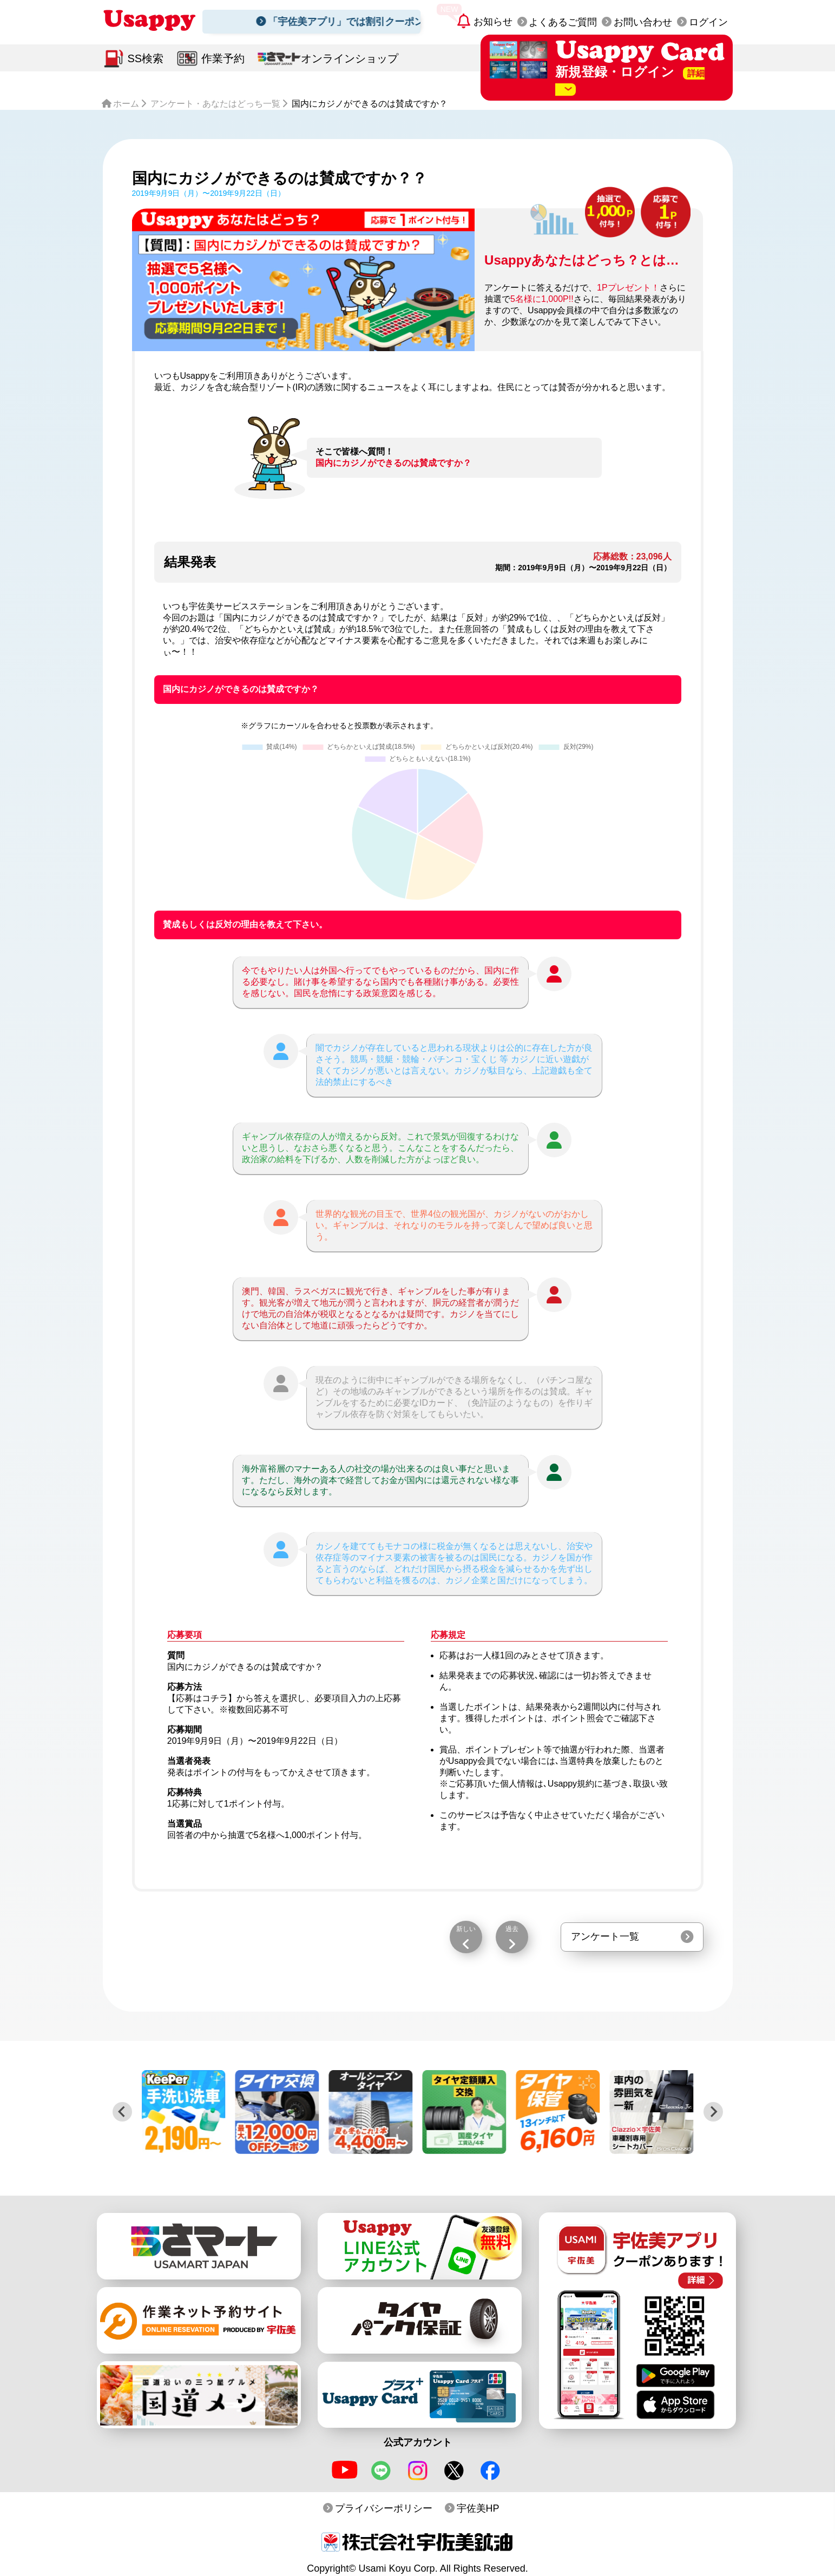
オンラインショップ (349, 58)
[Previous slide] (122, 2112)
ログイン (708, 22)
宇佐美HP (478, 2508)
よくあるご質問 (563, 22)
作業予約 (223, 58)
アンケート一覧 (605, 1936)
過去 (511, 1929)
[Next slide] (713, 2112)
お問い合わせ (643, 22)
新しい (466, 1929)
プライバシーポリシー (383, 2508)
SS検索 (146, 58)
